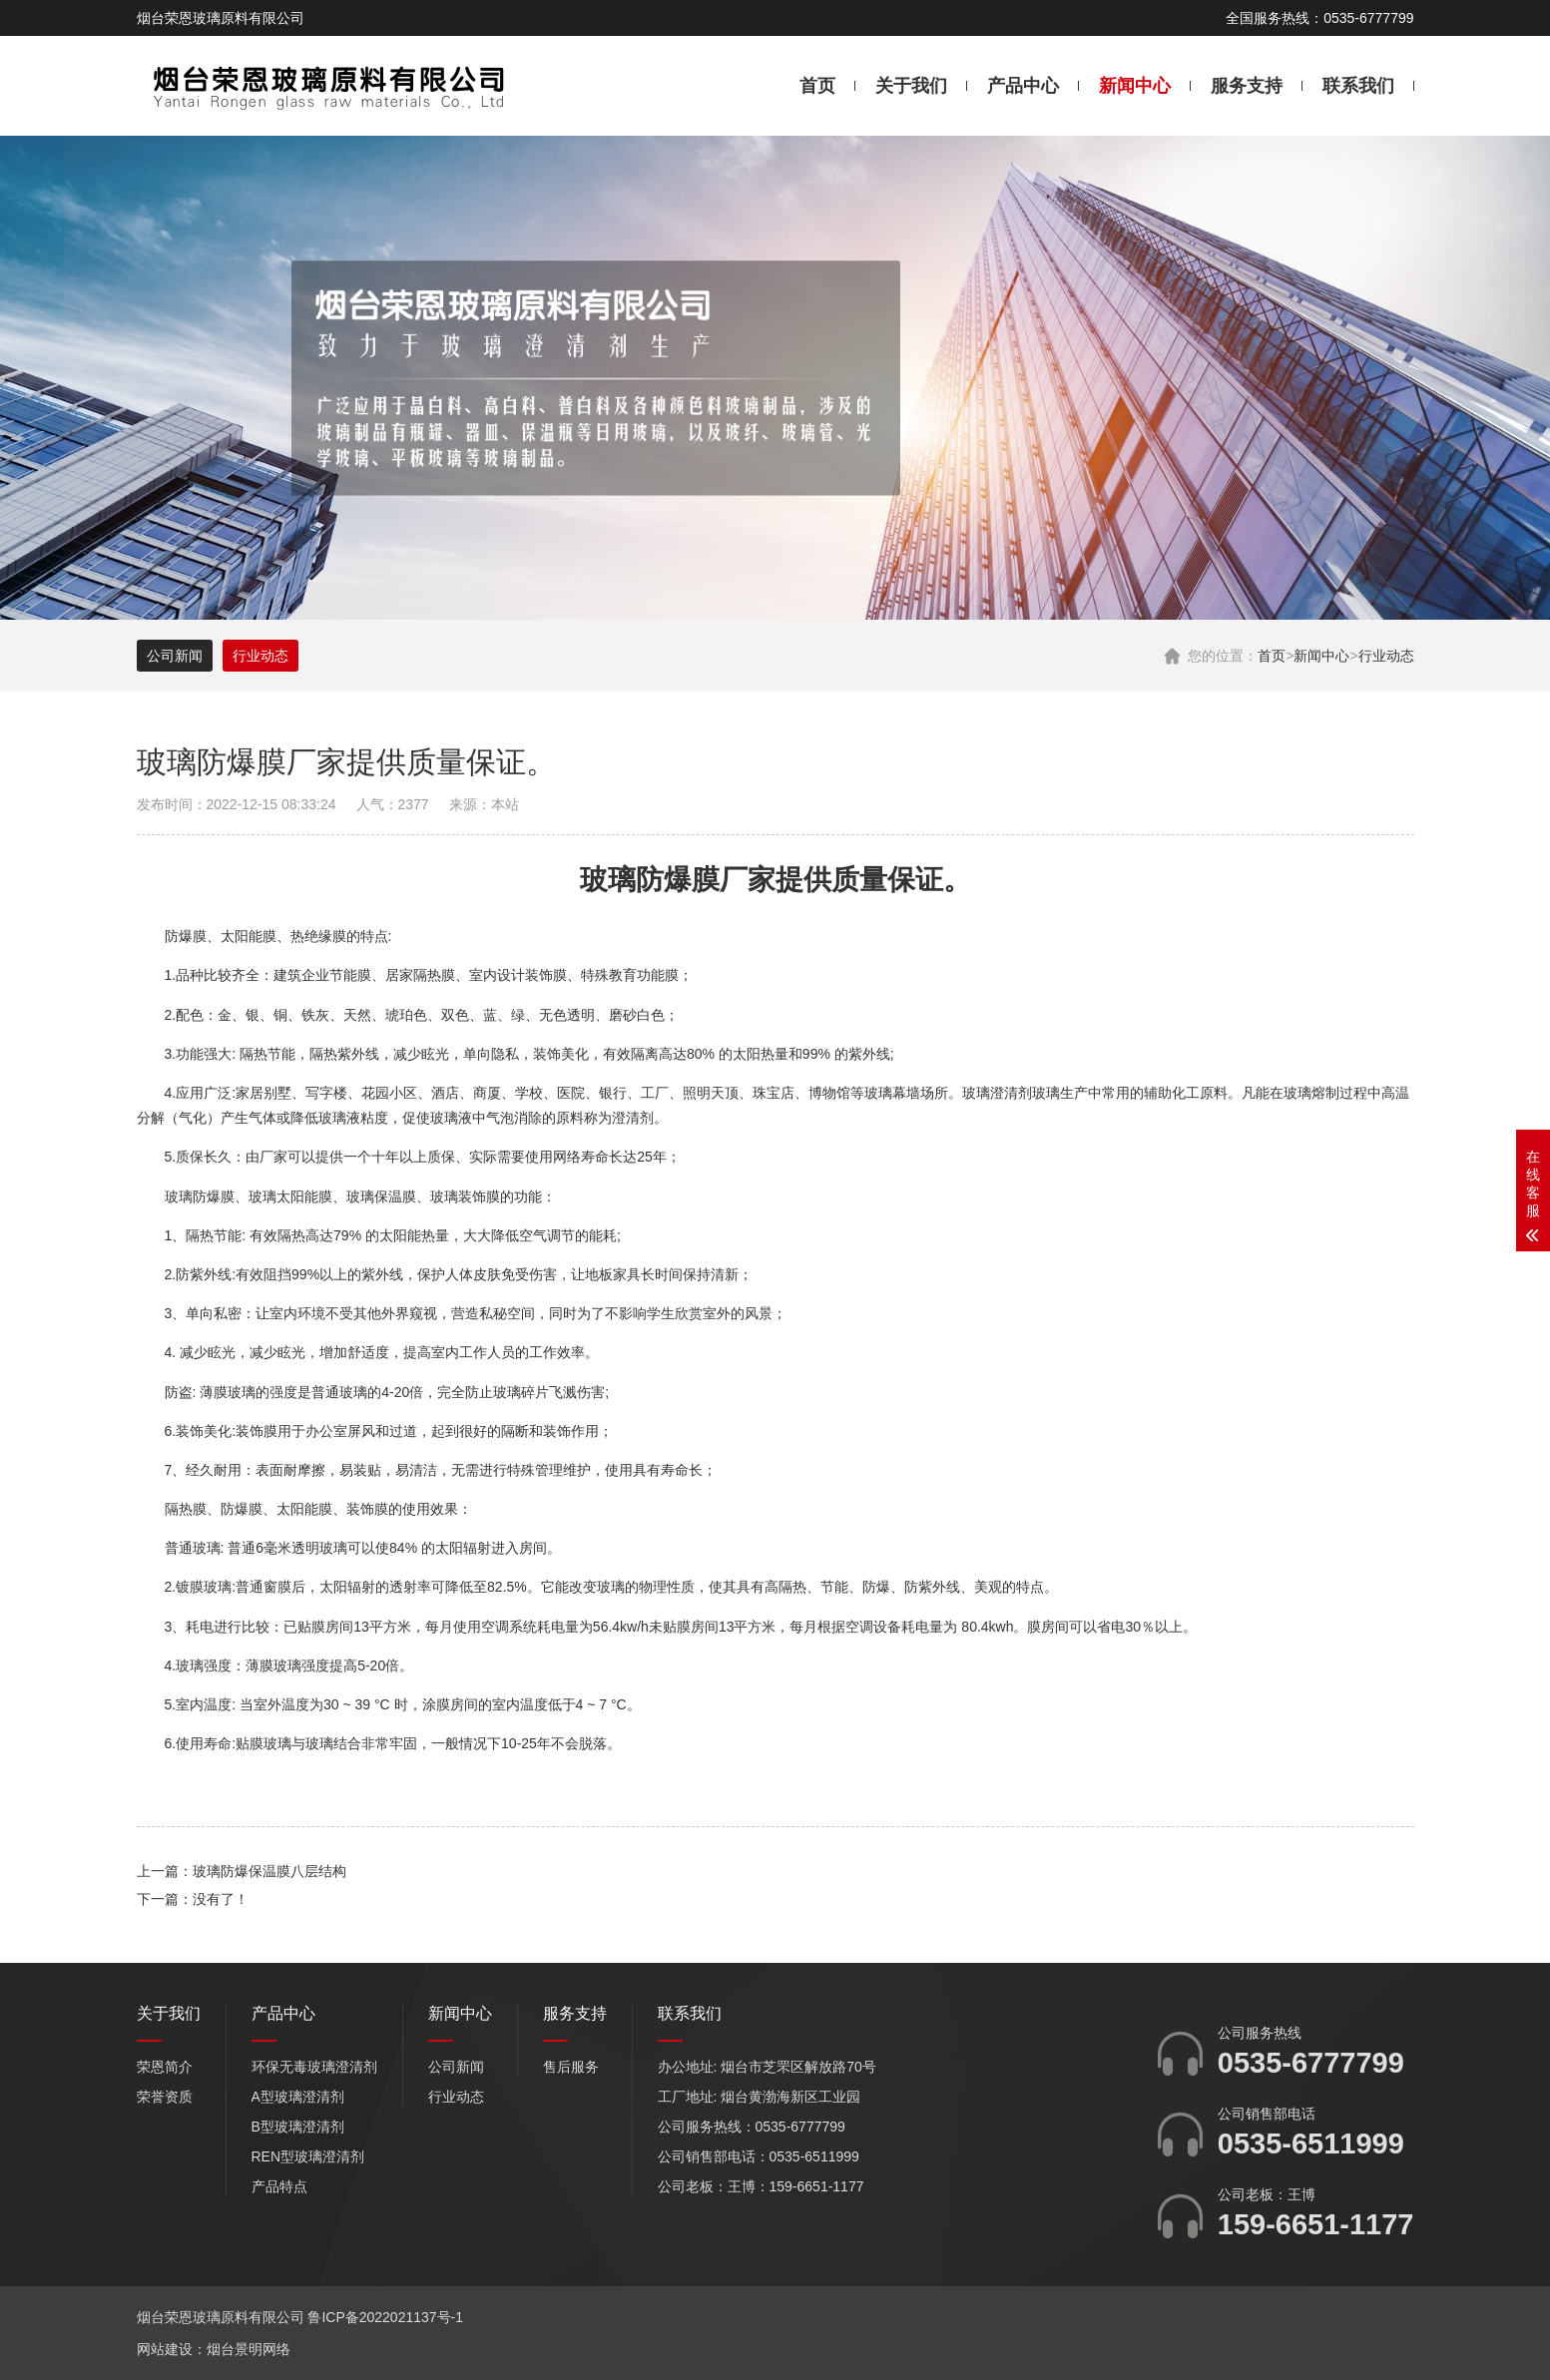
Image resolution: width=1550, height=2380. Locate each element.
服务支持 (1247, 86)
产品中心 (1023, 86)
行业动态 (1386, 656)
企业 (315, 975)
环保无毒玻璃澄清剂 (314, 2067)
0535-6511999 (1311, 2143)
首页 (817, 86)
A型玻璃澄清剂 (298, 2097)
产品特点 (279, 2186)
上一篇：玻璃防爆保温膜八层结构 (241, 1871)
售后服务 (571, 2067)
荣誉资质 (165, 2097)
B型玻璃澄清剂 (298, 2127)
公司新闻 (175, 656)
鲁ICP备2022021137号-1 (385, 2317)
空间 (521, 1313)
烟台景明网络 (248, 2349)
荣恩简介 (165, 2067)
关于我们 (911, 86)
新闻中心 (1135, 86)
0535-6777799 (1311, 2063)
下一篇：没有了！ (193, 1899)
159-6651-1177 (1316, 2224)
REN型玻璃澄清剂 (308, 2156)
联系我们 (1358, 86)
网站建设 (165, 2349)
